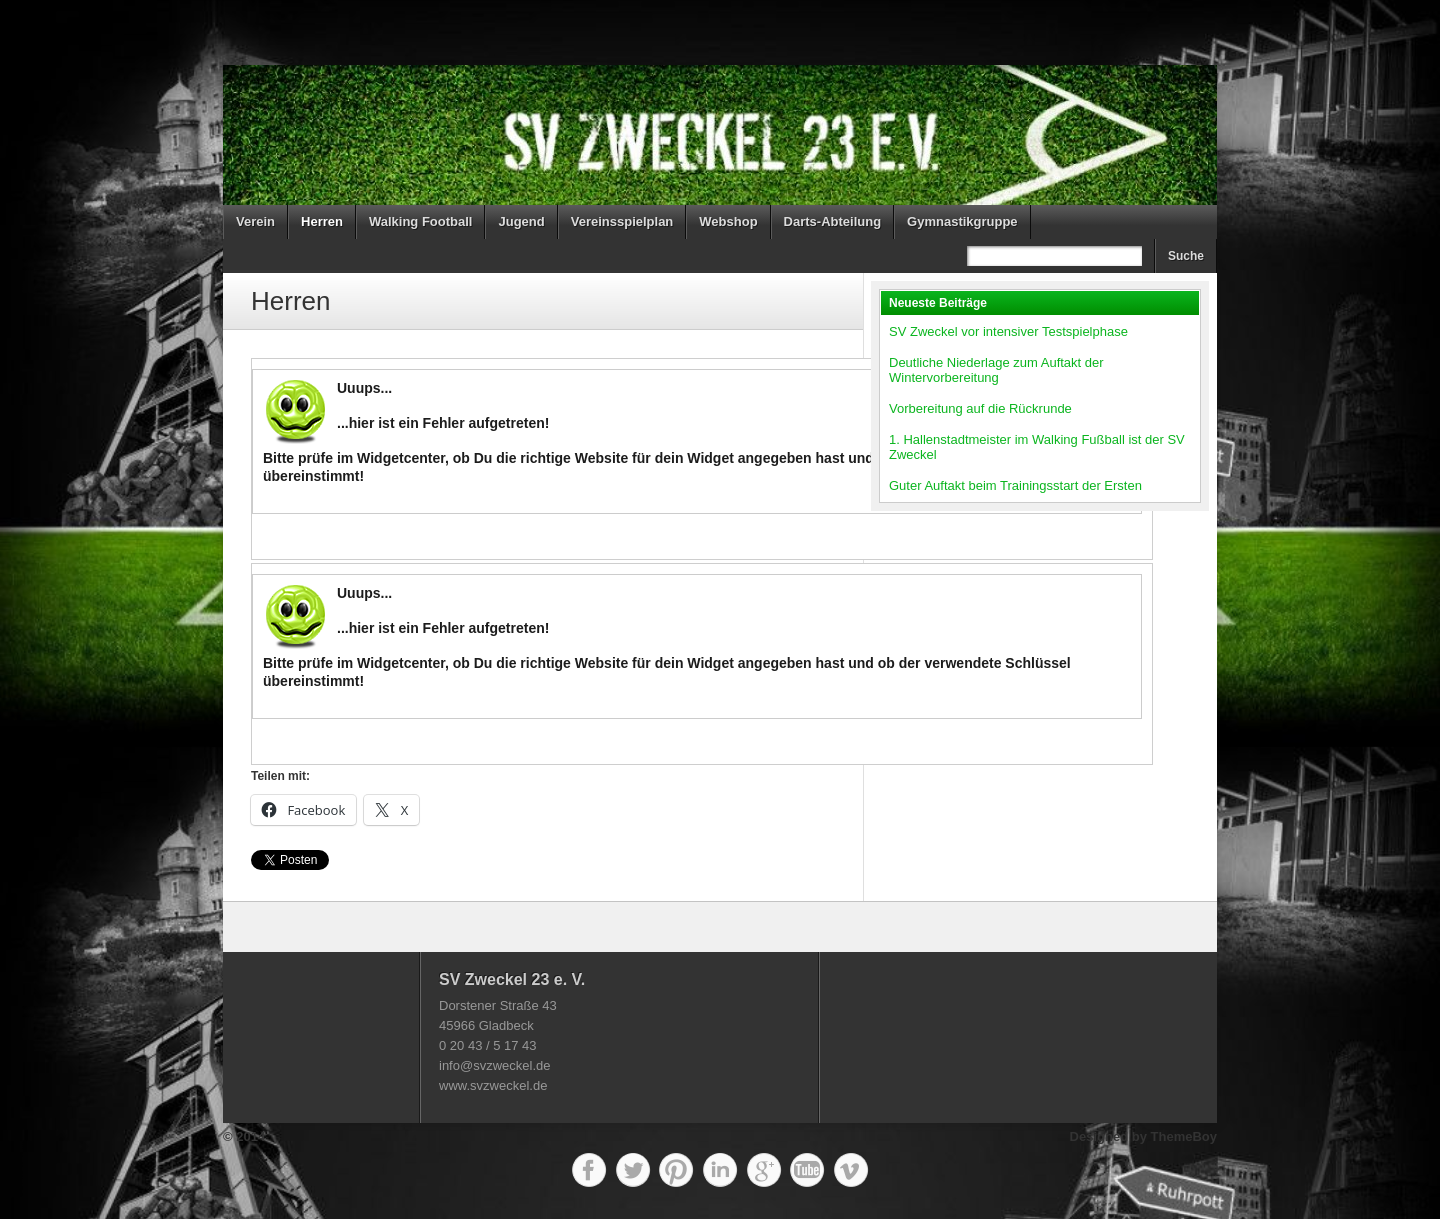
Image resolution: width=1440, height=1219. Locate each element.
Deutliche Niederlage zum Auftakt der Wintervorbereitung (996, 370)
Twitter (633, 1170)
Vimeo (851, 1170)
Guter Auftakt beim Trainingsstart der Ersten (1015, 485)
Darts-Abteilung (833, 221)
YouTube (807, 1170)
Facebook (589, 1170)
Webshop (728, 221)
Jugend (521, 221)
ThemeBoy (1184, 1136)
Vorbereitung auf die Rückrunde (980, 408)
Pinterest (676, 1170)
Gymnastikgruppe (962, 221)
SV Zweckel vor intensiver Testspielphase (1008, 331)
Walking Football (421, 221)
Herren (322, 221)
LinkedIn (720, 1170)
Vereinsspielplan (622, 221)
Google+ (764, 1170)
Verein (255, 221)
